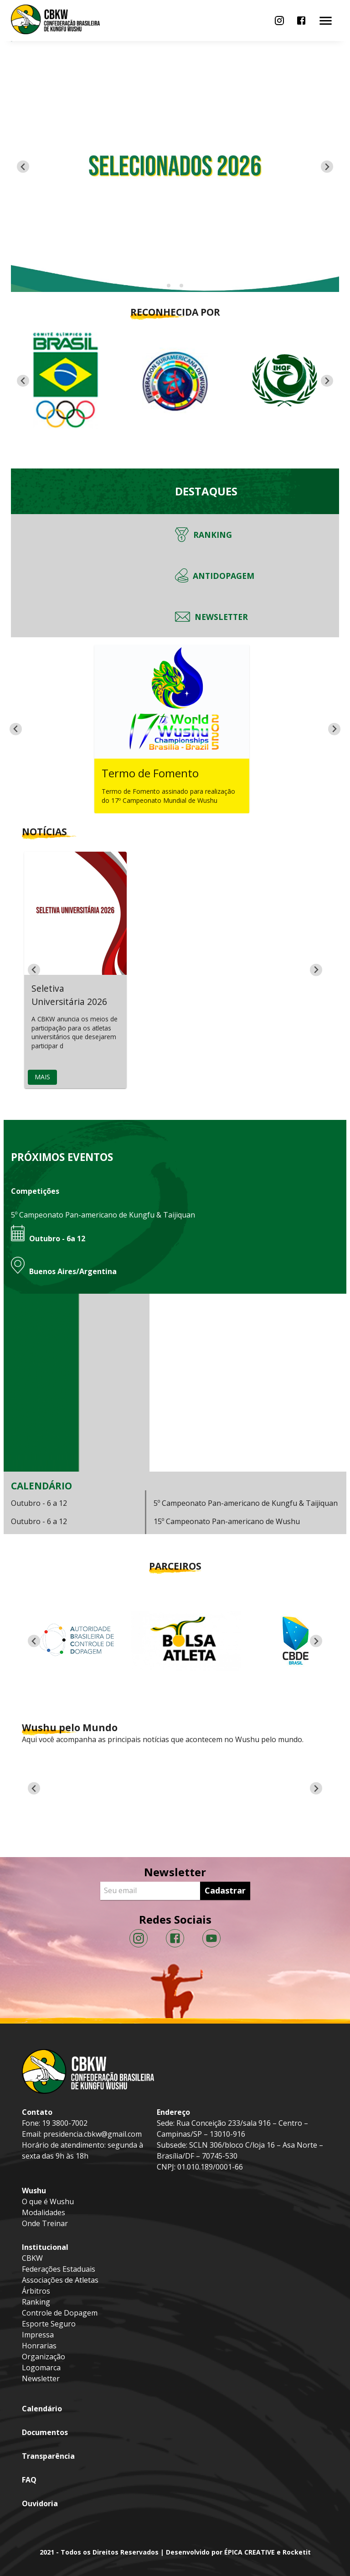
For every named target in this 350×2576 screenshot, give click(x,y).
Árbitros (36, 2291)
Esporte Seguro (49, 2324)
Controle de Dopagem (60, 2313)
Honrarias (39, 2346)
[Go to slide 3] (181, 285)
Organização (43, 2357)
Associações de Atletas (60, 2280)
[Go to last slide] (23, 381)
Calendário (42, 2409)
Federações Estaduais (58, 2269)
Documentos (45, 2432)
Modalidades (43, 2212)
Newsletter (41, 2378)
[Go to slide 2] (175, 285)
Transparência (48, 2456)
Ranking (36, 2302)
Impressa (38, 2335)
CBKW (32, 2258)
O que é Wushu (48, 2201)
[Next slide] (327, 167)
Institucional (45, 2247)
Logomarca (41, 2368)
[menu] (279, 20)
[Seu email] (152, 1891)
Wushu (34, 2191)
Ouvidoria (40, 2503)
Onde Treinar (45, 2223)
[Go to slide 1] (168, 285)
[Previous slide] (23, 167)
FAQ (29, 2480)
